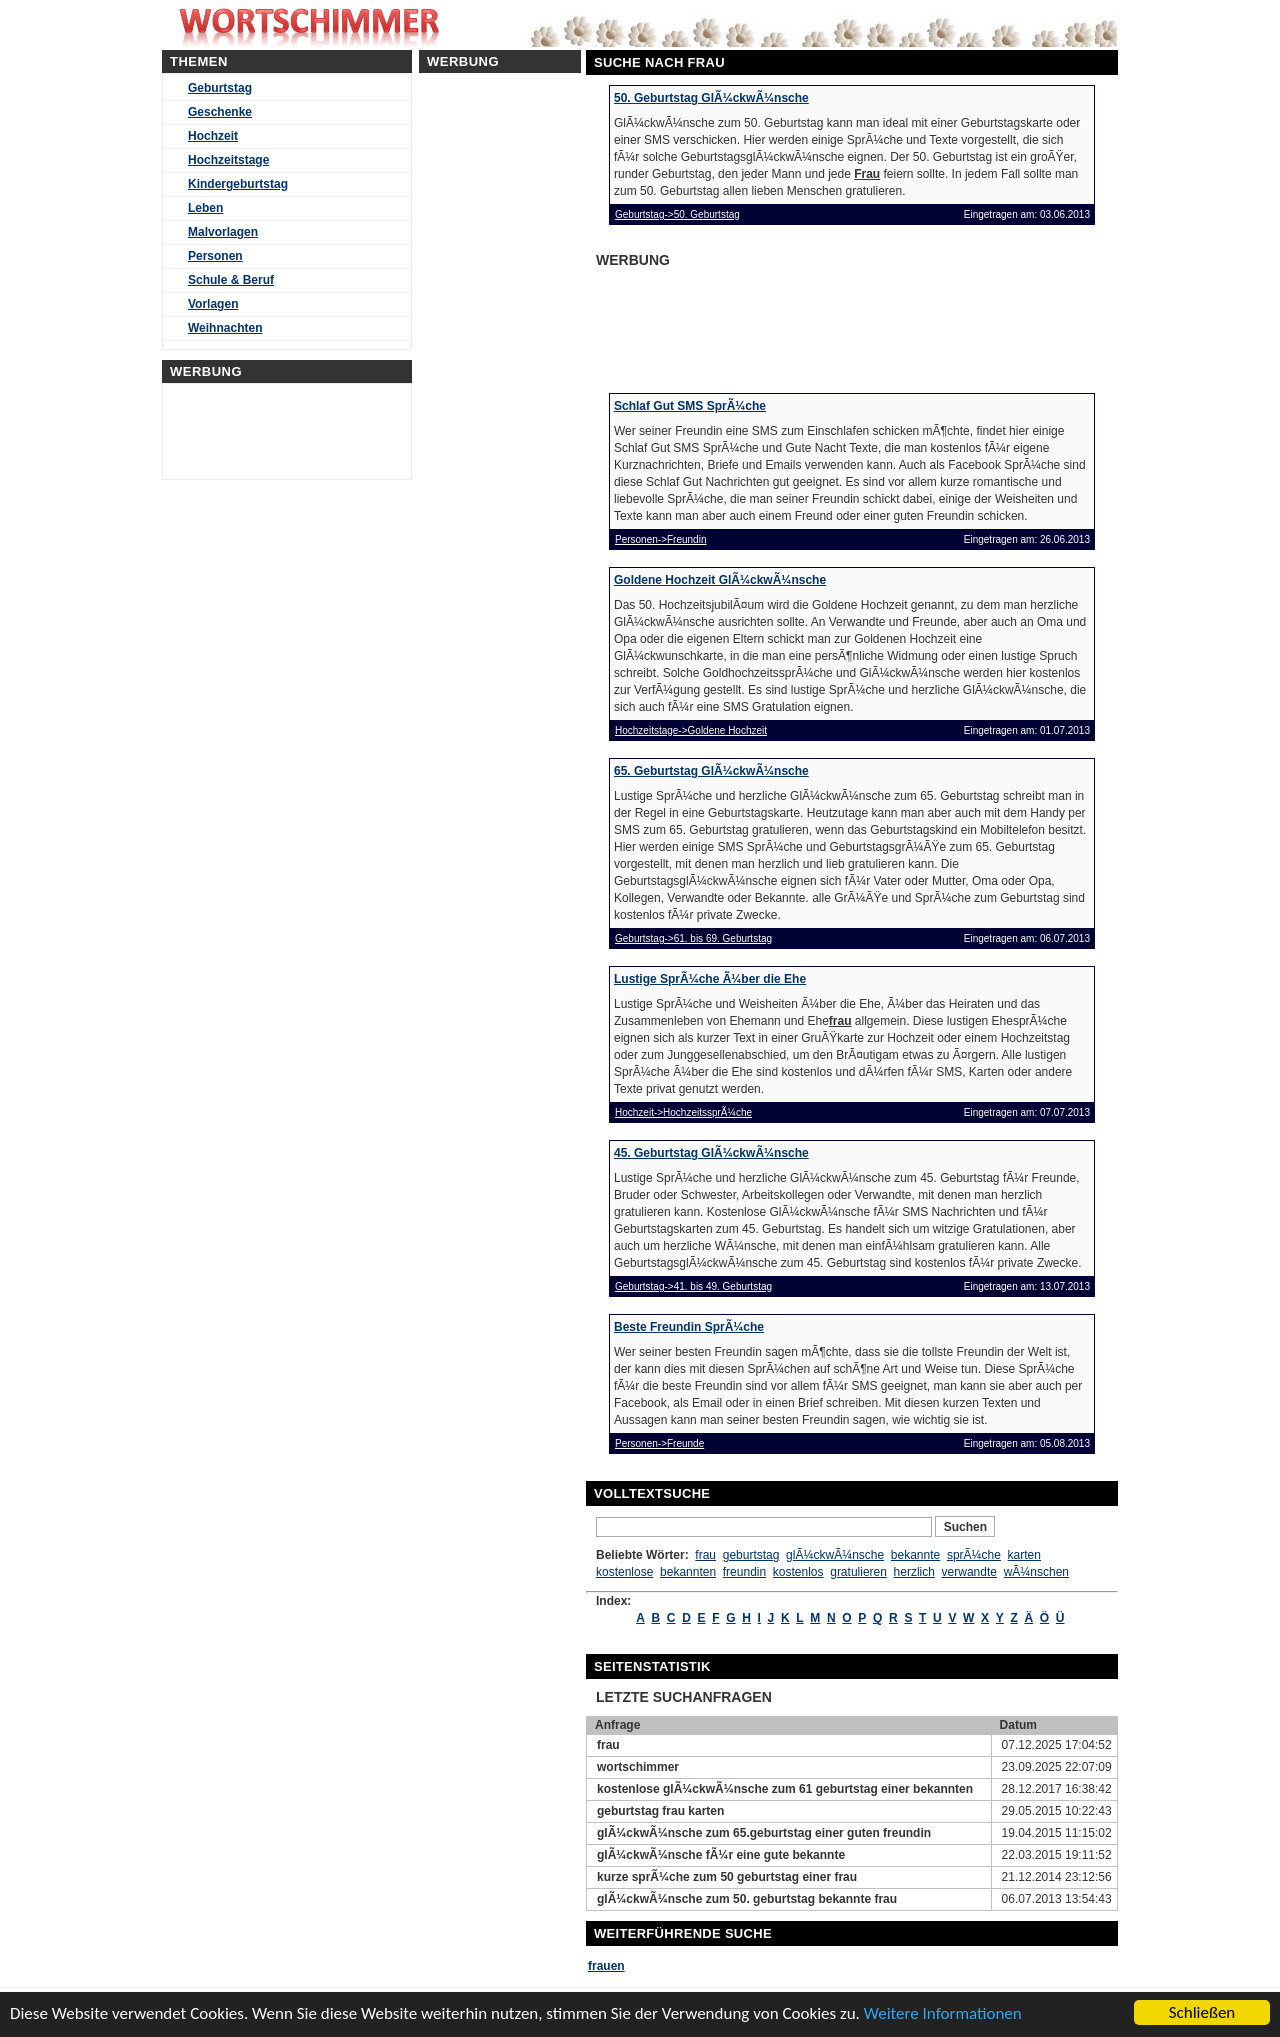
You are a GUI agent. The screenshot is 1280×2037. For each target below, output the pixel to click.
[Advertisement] (750, 324)
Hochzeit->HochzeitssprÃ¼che (683, 1112)
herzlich (914, 1572)
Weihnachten (225, 328)
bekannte (915, 1555)
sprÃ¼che (974, 1555)
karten (1024, 1555)
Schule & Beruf (231, 280)
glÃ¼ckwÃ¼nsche (835, 1555)
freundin (744, 1572)
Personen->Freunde (659, 1443)
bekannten (688, 1572)
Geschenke (220, 112)
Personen (215, 256)
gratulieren (858, 1572)
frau (705, 1555)
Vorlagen (213, 304)
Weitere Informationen (943, 2013)
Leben (205, 208)
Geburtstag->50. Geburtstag (677, 214)
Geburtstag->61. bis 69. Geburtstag (693, 938)
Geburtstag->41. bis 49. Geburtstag (693, 1286)
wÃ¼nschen (1036, 1572)
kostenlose (624, 1572)
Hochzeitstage (228, 160)
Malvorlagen (223, 232)
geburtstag (751, 1555)
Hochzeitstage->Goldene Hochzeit (691, 730)
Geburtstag (220, 88)
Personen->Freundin (660, 539)
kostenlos (798, 1572)
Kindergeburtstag (238, 184)
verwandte (969, 1572)
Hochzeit (213, 136)
